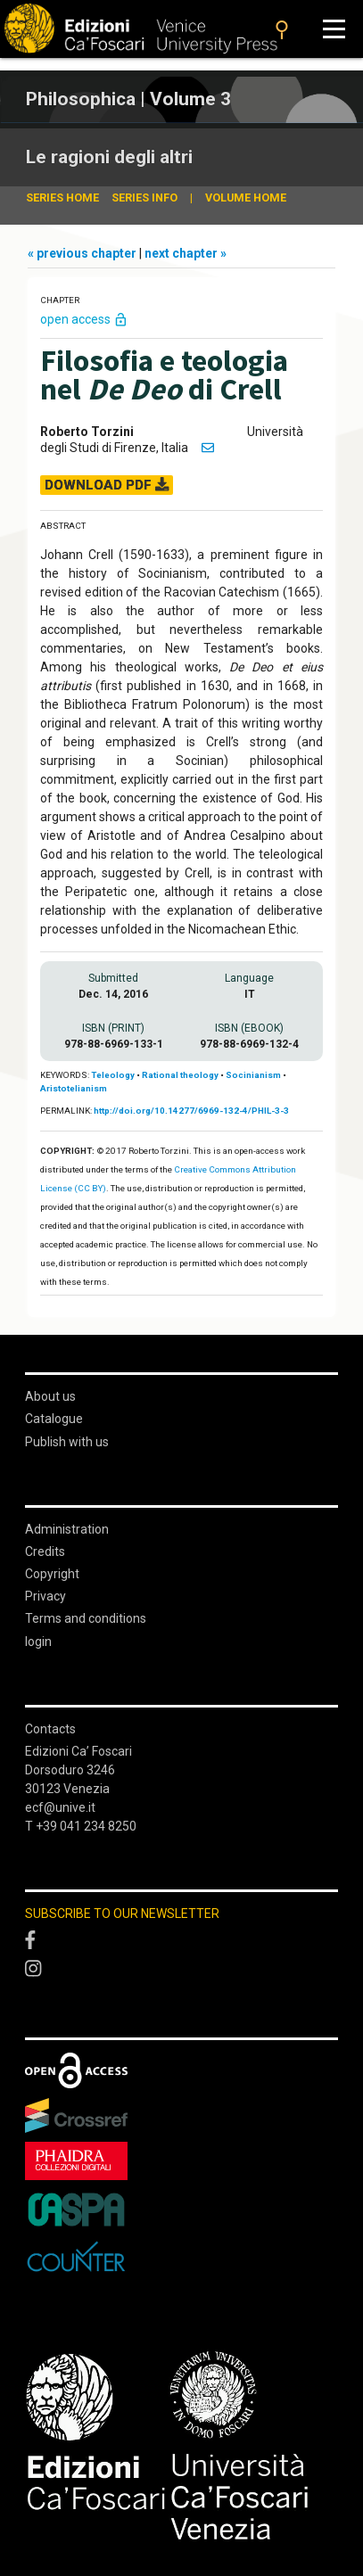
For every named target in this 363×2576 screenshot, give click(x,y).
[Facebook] (181, 1941)
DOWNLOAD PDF (107, 485)
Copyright (52, 1574)
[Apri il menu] (334, 29)
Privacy (45, 1596)
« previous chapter (83, 253)
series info (144, 197)
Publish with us (67, 1442)
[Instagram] (181, 1969)
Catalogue (54, 1418)
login (38, 1641)
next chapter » (185, 253)
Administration (67, 1529)
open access (84, 319)
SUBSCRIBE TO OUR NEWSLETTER (122, 1913)
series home (62, 197)
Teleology (113, 1075)
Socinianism (253, 1075)
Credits (45, 1551)
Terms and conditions (85, 1618)
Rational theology (180, 1075)
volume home (245, 197)
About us (50, 1396)
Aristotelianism (73, 1088)
